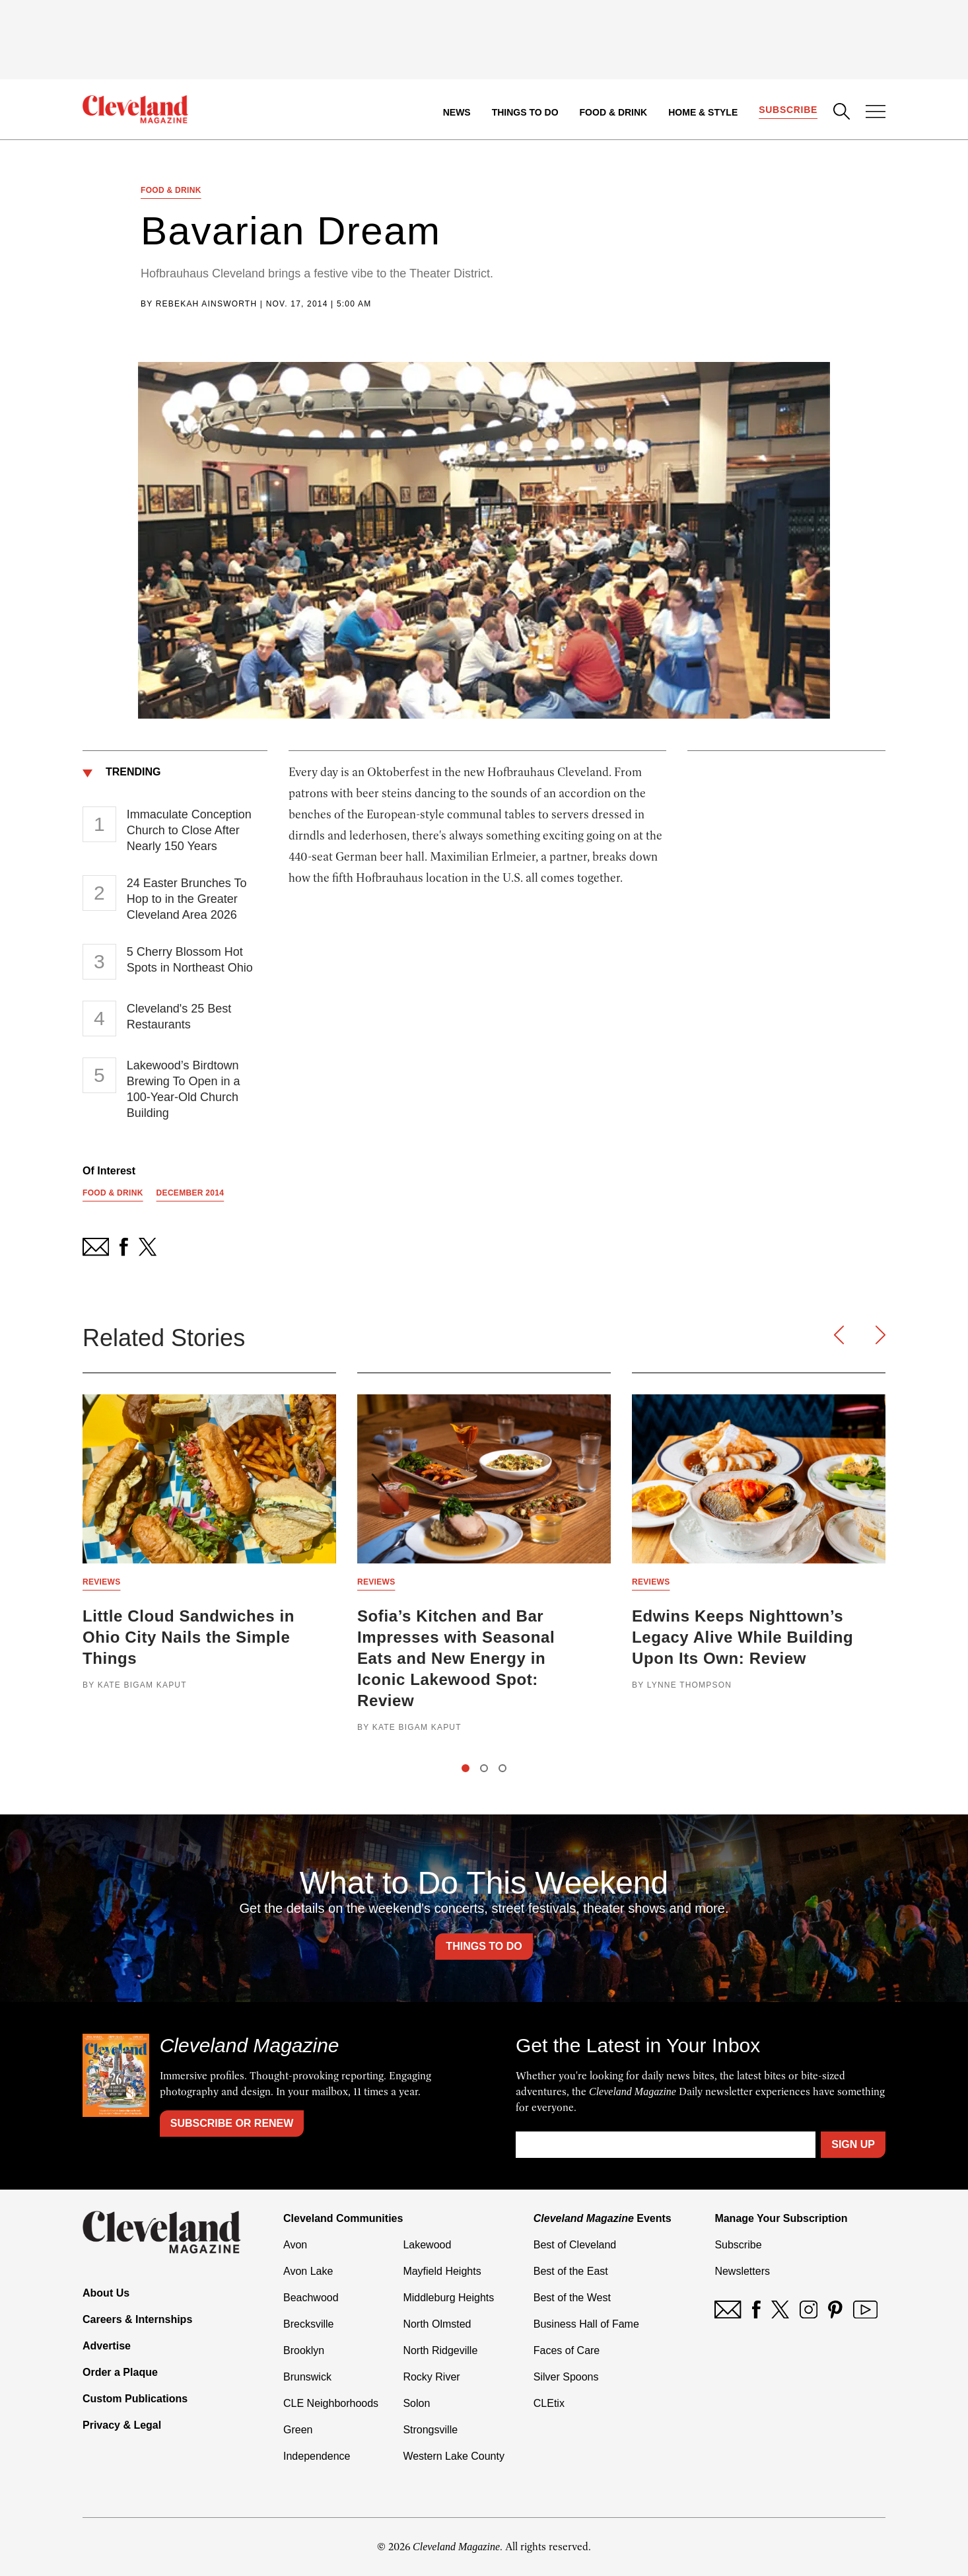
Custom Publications (135, 2398)
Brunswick (307, 2376)
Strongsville (430, 2429)
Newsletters (742, 2271)
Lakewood (427, 2244)
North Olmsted (437, 2324)
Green (297, 2429)
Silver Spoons (566, 2376)
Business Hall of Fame (586, 2324)
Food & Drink (614, 112)
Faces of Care (567, 2350)
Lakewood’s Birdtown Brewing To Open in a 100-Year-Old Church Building (183, 1089)
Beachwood (311, 2297)
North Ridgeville (440, 2350)
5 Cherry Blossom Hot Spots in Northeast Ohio (190, 959)
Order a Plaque (120, 2372)
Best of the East (571, 2271)
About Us (106, 2293)
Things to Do (525, 112)
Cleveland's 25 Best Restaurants (179, 1016)
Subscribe (788, 109)
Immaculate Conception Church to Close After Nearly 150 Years (189, 830)
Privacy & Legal (122, 2425)
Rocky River (431, 2376)
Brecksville (308, 2324)
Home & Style (703, 112)
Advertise (107, 2345)
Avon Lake (308, 2271)
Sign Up (853, 2144)
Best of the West (572, 2297)
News (457, 112)
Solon (416, 2403)
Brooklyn (303, 2350)
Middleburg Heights (448, 2297)
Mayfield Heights (442, 2271)
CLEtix (549, 2403)
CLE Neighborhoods (330, 2403)
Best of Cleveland (575, 2244)
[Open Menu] (875, 113)
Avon (295, 2244)
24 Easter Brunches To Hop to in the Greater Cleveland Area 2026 (187, 899)
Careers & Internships (137, 2319)
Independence (316, 2456)
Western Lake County (453, 2456)
